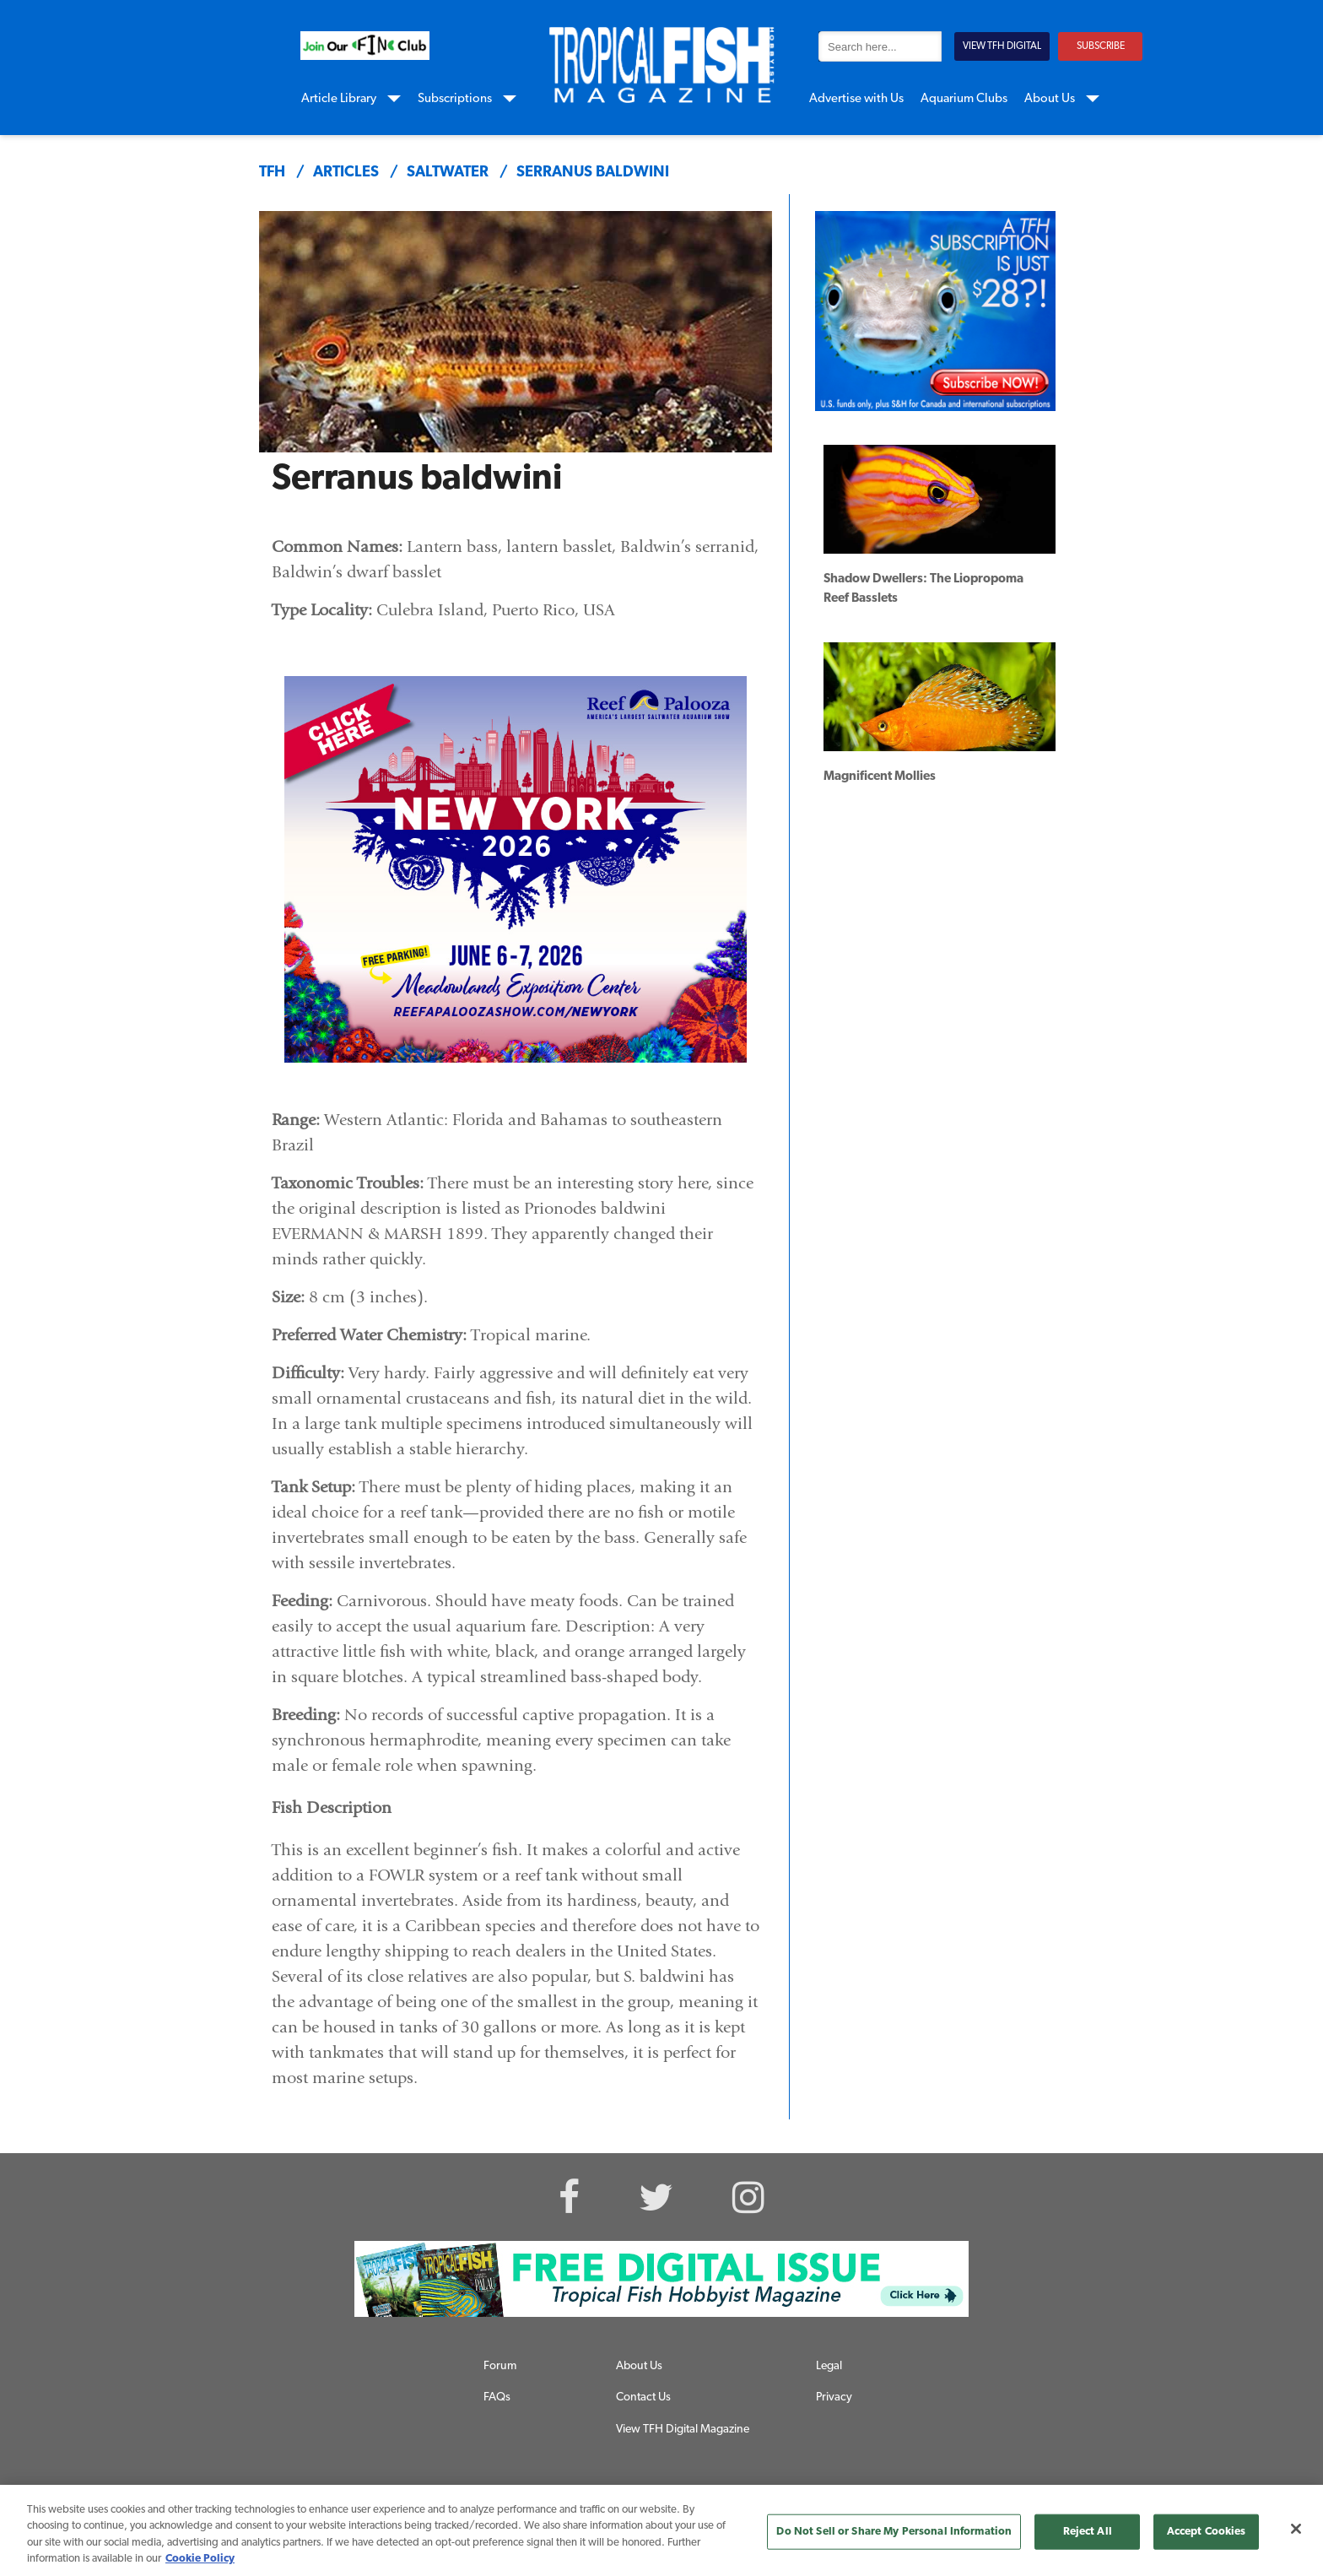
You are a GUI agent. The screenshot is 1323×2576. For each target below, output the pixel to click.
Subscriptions (455, 99)
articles (346, 173)
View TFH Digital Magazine (682, 2429)
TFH (272, 173)
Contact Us (643, 2397)
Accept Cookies (1206, 2531)
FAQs (496, 2397)
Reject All (1087, 2531)
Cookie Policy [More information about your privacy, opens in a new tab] (200, 2558)
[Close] (1296, 2528)
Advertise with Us (856, 99)
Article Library (338, 99)
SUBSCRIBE (1101, 46)
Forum (499, 2366)
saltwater (448, 173)
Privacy (834, 2397)
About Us (1049, 99)
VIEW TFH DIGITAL (1002, 46)
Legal (829, 2366)
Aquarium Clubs (964, 99)
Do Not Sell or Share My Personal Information (894, 2531)
